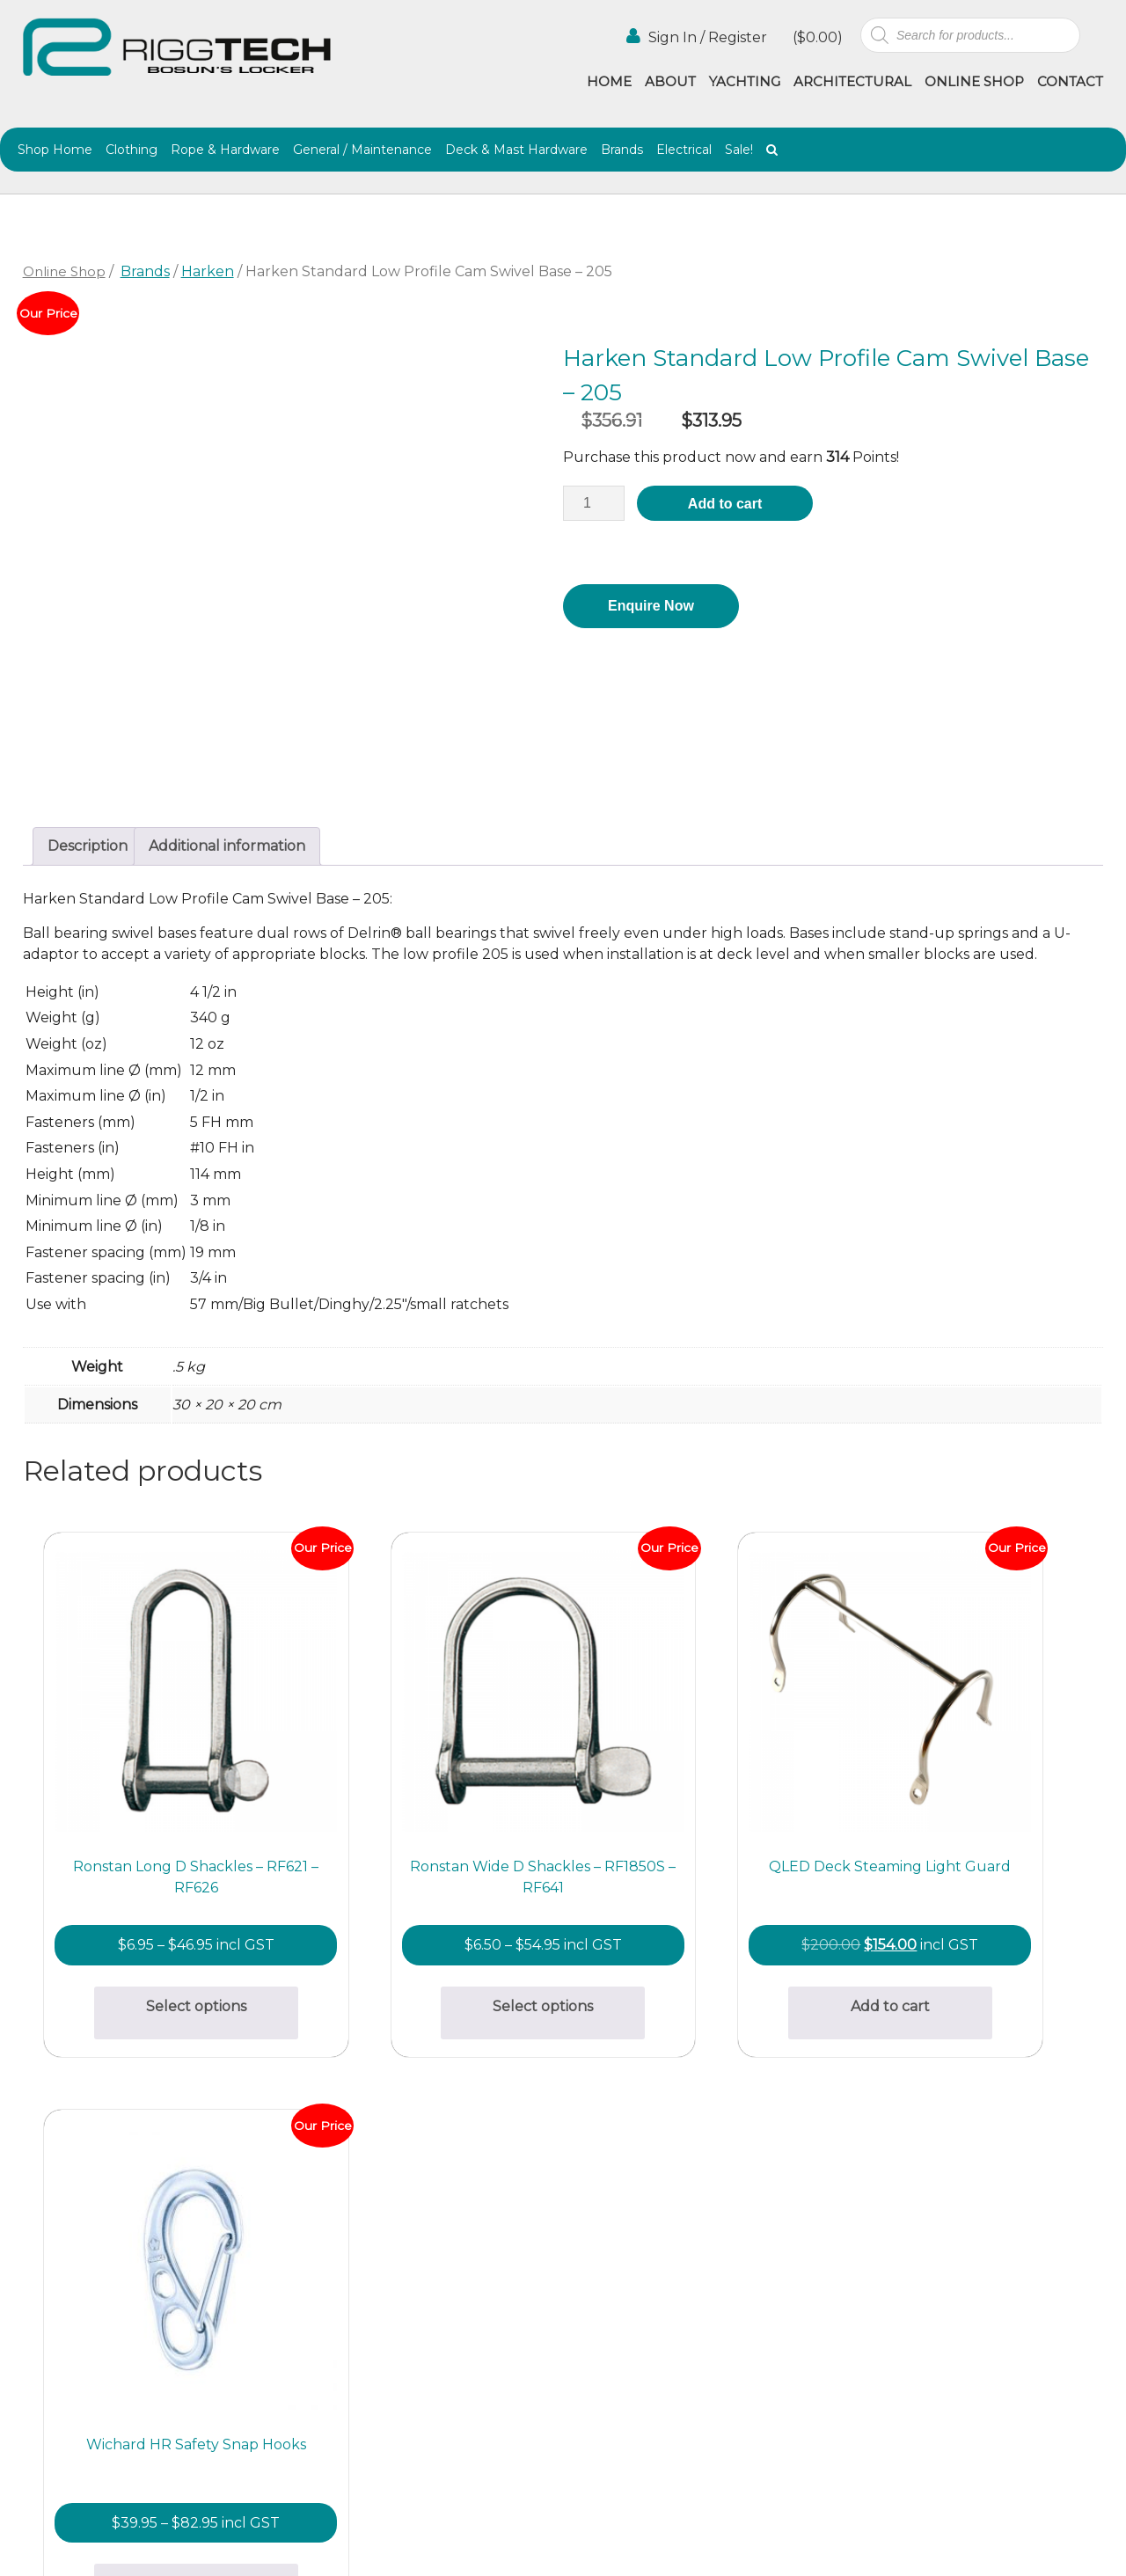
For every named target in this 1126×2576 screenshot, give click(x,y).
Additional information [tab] (227, 846)
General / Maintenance (362, 149)
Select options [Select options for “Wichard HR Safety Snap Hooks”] (968, 1929)
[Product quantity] (594, 503)
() (816, 37)
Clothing (131, 149)
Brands (622, 149)
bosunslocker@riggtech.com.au (378, 2178)
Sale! (739, 149)
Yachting (744, 81)
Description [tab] (88, 846)
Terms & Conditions (727, 2303)
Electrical (684, 149)
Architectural (852, 81)
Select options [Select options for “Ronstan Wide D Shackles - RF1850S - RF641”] (427, 1929)
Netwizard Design (1058, 2543)
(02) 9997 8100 (317, 2366)
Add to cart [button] (697, 1951)
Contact (1070, 81)
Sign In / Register (696, 36)
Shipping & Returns (594, 2284)
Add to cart (725, 503)
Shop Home (55, 149)
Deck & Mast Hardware (516, 149)
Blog (721, 2258)
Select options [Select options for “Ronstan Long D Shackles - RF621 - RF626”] (157, 1929)
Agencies (736, 2238)
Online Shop (974, 81)
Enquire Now (651, 605)
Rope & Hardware (225, 149)
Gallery (588, 2238)
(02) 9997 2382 (318, 2200)
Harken (207, 271)
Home (609, 81)
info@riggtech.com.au (345, 2345)
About (670, 81)
